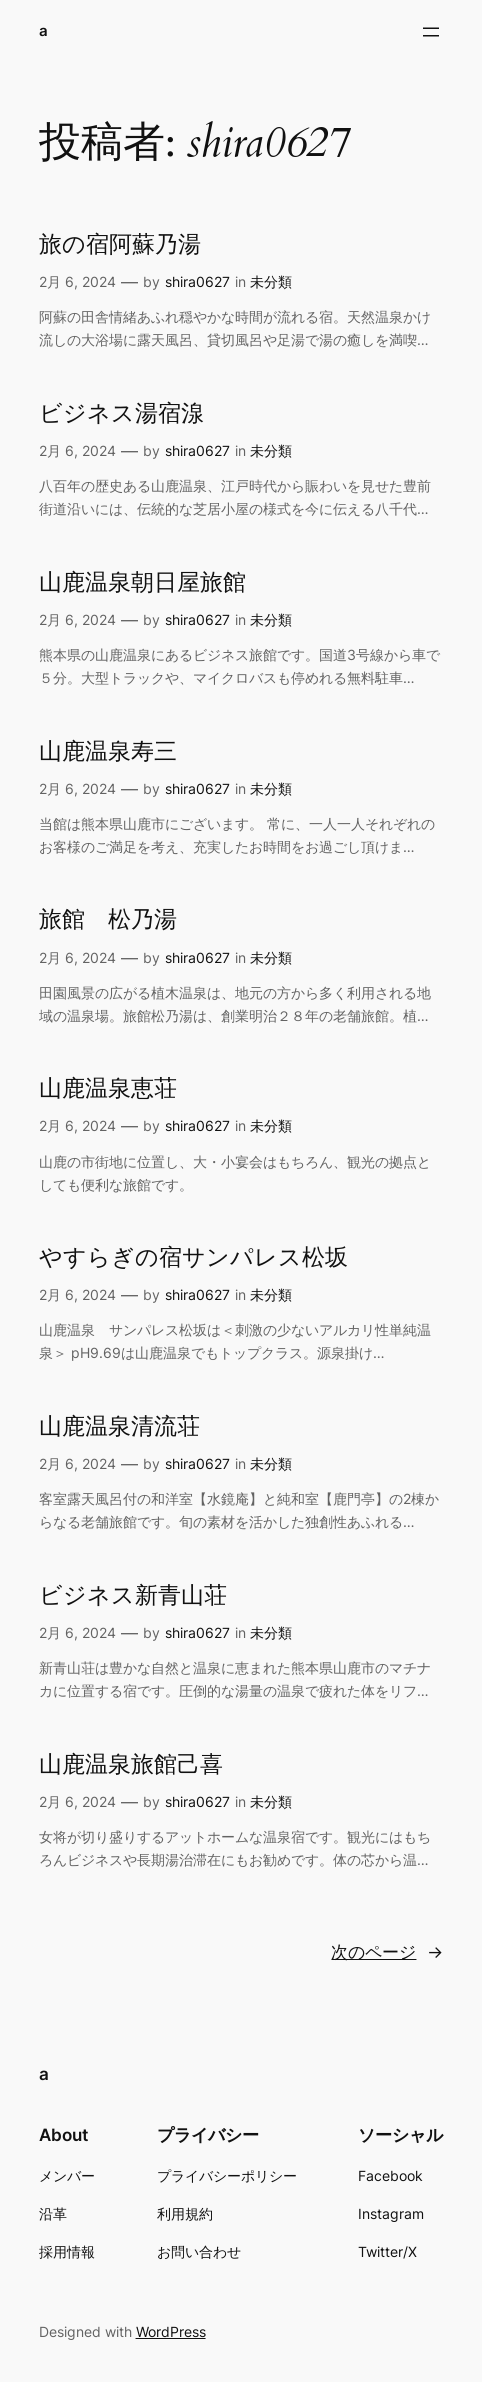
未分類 (271, 281)
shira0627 (197, 281)
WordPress (171, 2331)
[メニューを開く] (431, 32)
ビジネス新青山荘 (133, 1596)
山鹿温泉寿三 (108, 752)
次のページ (387, 1952)
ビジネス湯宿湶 (121, 414)
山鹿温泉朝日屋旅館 (142, 583)
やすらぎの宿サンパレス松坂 (193, 1258)
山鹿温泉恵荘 (108, 1089)
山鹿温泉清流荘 (119, 1427)
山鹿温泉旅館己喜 (131, 1765)
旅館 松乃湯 (108, 920)
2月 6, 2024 (77, 281)
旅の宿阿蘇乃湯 (120, 245)
